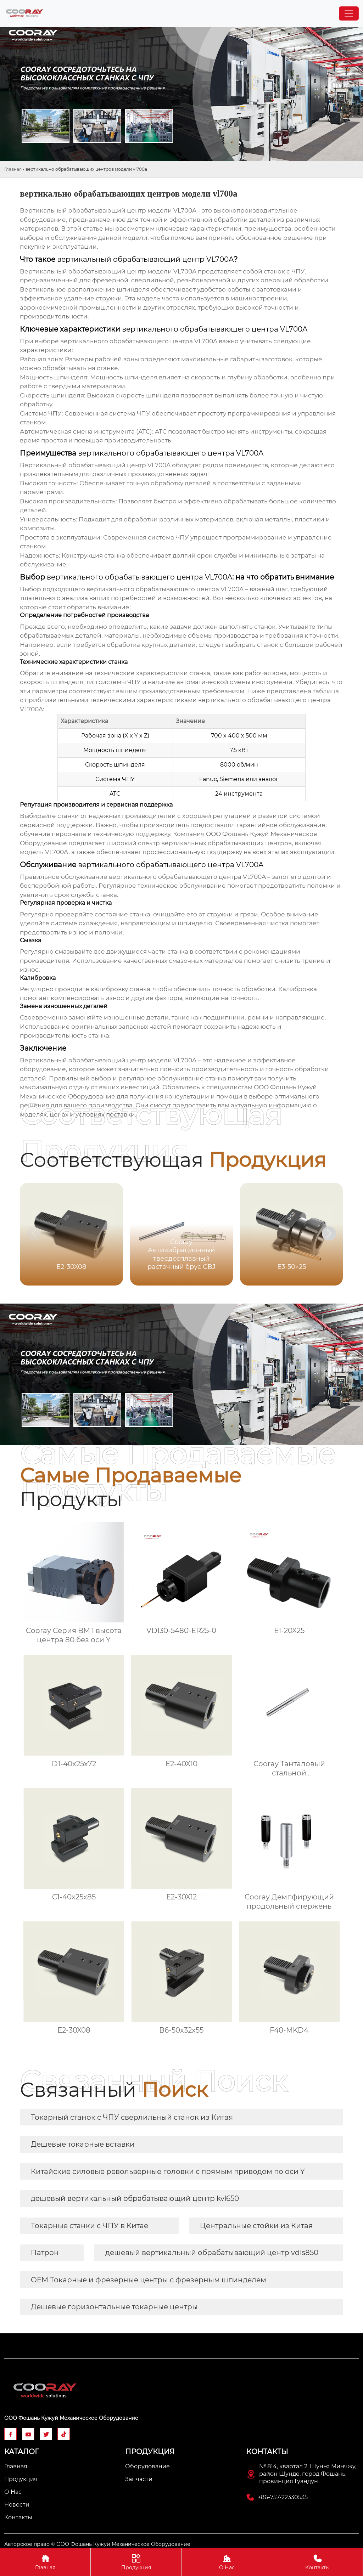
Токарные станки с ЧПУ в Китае (89, 2225)
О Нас (227, 2561)
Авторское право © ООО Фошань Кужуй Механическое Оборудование (97, 2544)
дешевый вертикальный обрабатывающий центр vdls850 (211, 2252)
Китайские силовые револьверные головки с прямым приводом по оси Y (168, 2171)
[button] (329, 1233)
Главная (13, 169)
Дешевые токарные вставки (83, 2144)
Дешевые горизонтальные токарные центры (114, 2307)
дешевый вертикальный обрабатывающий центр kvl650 (135, 2198)
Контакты (317, 2561)
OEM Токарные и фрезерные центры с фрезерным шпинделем (148, 2280)
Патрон (45, 2252)
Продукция (136, 2561)
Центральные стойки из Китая (256, 2225)
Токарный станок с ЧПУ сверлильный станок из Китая (132, 2117)
